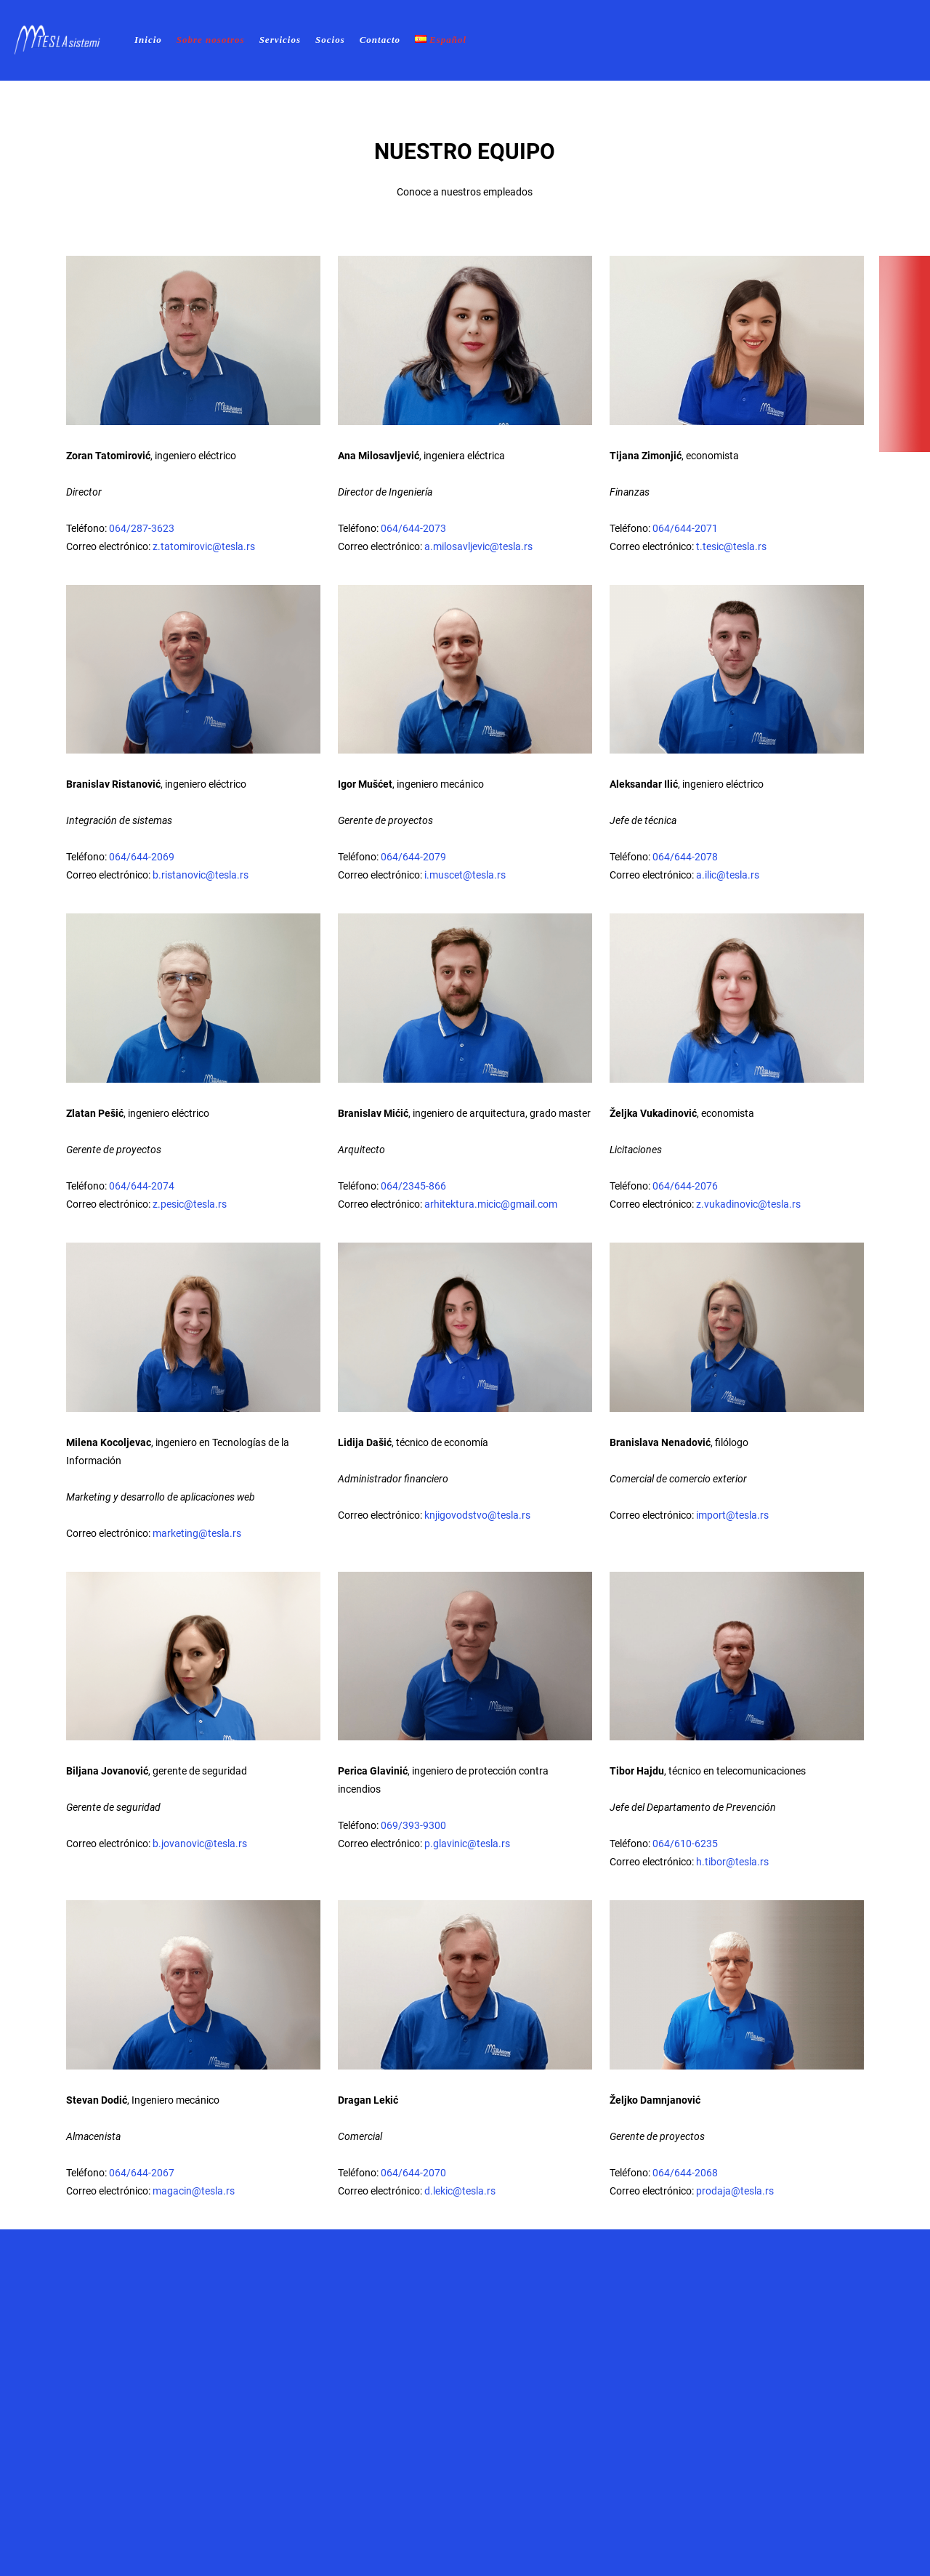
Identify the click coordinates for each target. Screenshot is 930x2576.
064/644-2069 (141, 857)
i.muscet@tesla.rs (465, 875)
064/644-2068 (685, 2173)
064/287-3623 (141, 528)
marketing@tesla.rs (197, 1533)
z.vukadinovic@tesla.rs (748, 1204)
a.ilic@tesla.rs (727, 875)
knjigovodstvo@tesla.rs (477, 1515)
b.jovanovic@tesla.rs (200, 1843)
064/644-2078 (685, 857)
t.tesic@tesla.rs (731, 546)
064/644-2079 (413, 857)
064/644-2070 (413, 2173)
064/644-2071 (685, 528)
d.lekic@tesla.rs (460, 2191)
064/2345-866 (413, 1186)
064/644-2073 (413, 528)
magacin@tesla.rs (194, 2191)
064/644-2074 (141, 1186)
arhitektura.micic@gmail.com (490, 1204)
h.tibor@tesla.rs (732, 1862)
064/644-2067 (141, 2173)
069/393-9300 (413, 1825)
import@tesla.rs (732, 1515)
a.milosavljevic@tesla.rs (478, 546)
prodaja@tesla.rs (735, 2191)
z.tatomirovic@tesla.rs (204, 546)
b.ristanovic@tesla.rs (200, 875)
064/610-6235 (685, 1843)
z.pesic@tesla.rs (190, 1204)
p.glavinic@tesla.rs (467, 1843)
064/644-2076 (685, 1186)
